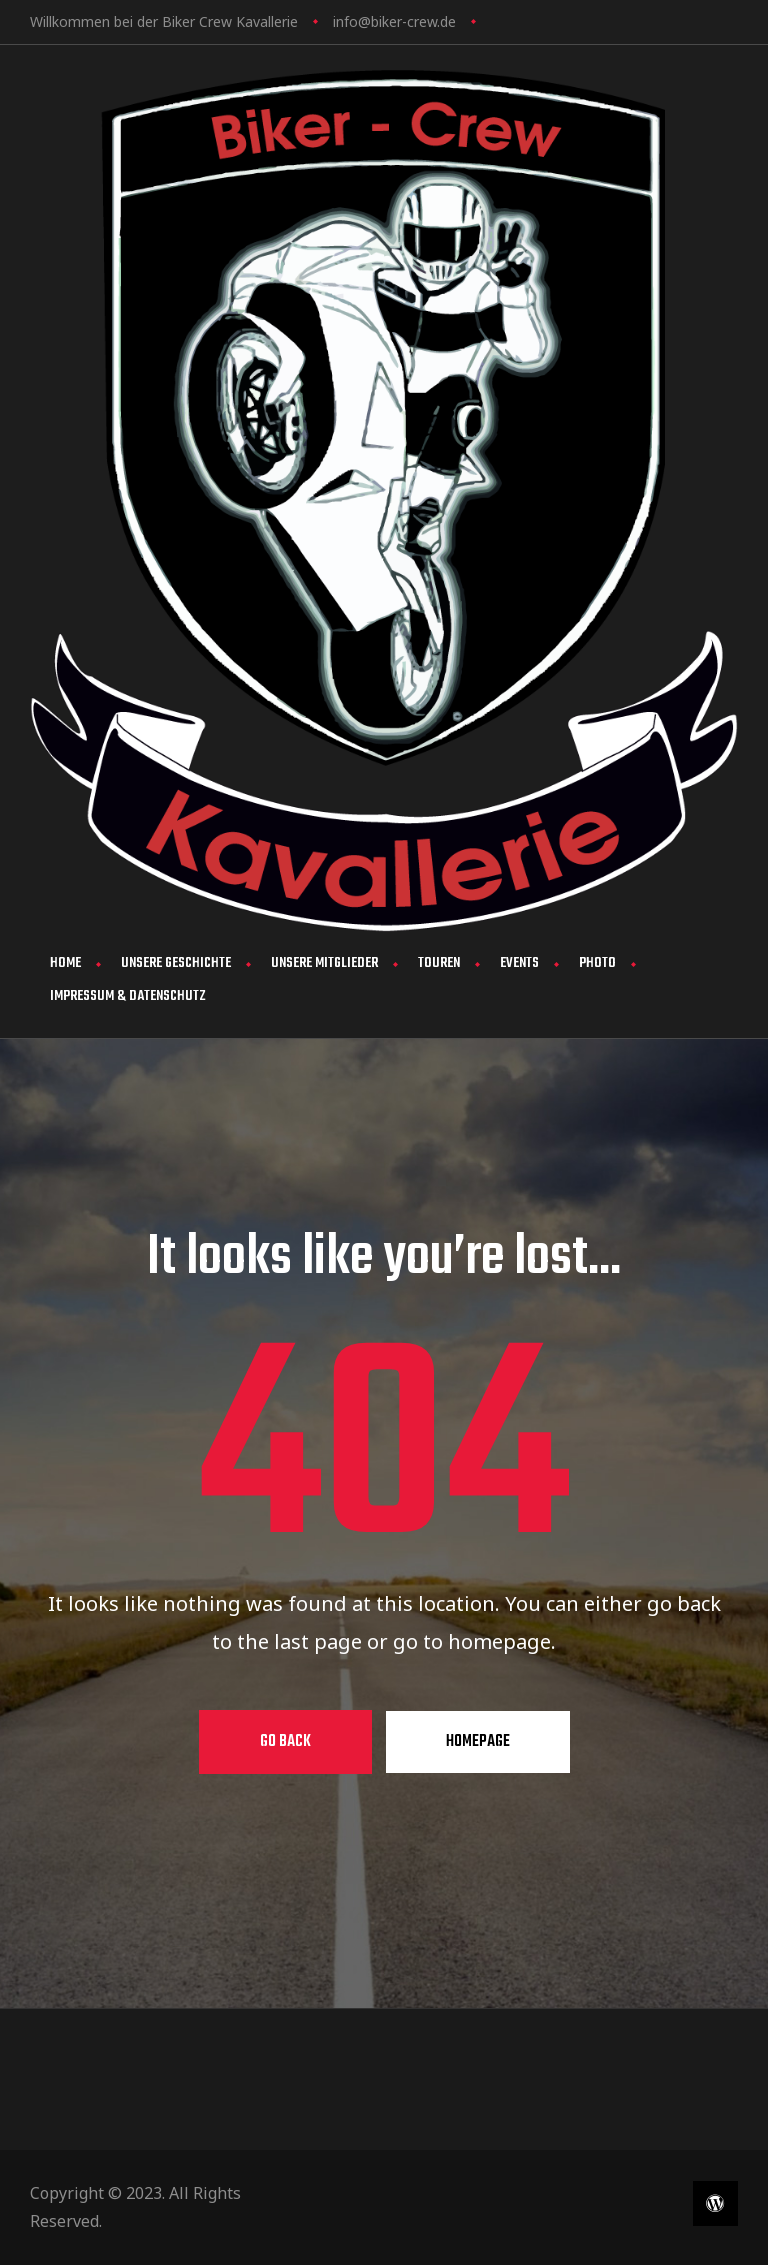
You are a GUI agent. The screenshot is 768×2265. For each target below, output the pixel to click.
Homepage (478, 1742)
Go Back (285, 1742)
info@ (352, 21)
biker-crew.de (413, 21)
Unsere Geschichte (176, 963)
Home (65, 963)
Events (519, 963)
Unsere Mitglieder (324, 963)
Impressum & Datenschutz (128, 996)
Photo (597, 963)
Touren (439, 963)
